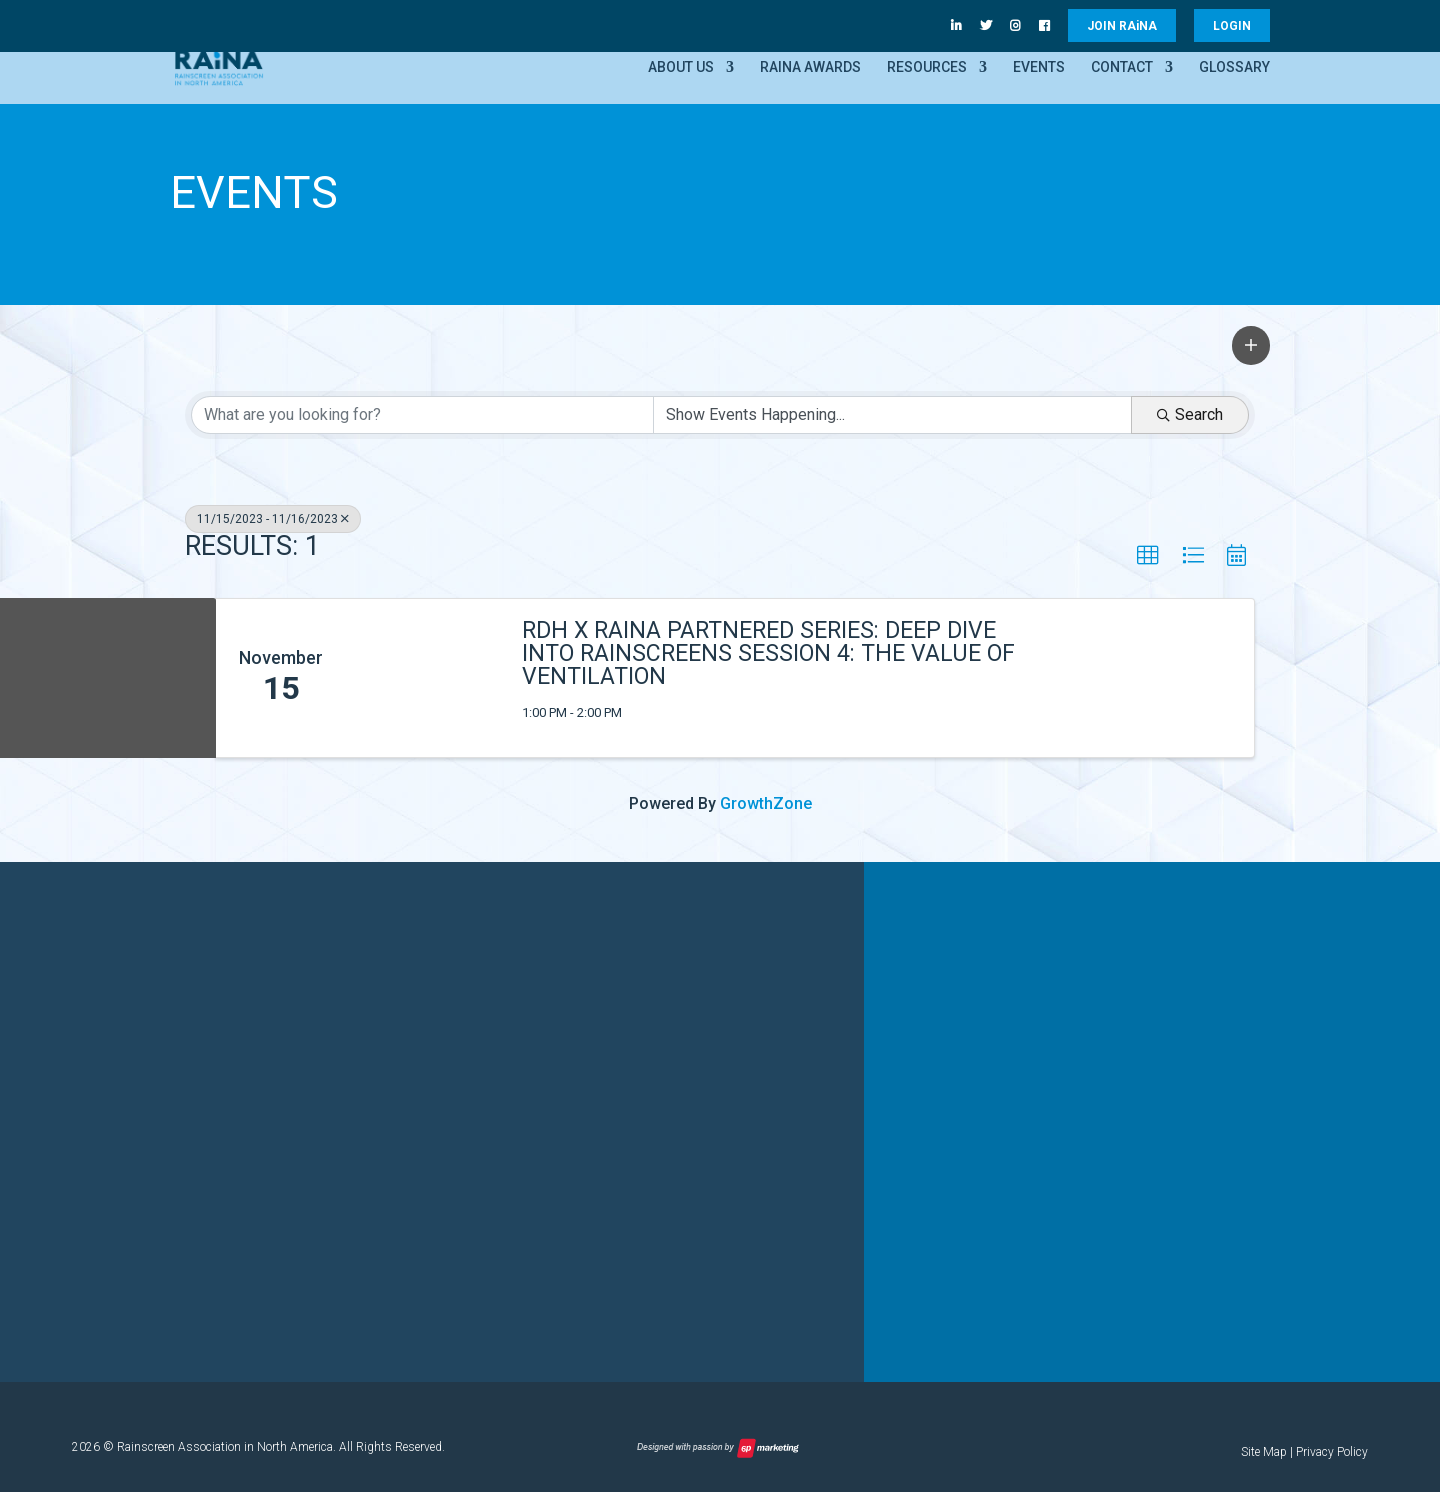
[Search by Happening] (892, 415)
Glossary (1234, 67)
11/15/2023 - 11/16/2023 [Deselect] (273, 519)
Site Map (1264, 1451)
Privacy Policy (1332, 1451)
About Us (681, 67)
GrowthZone (766, 803)
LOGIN (1232, 26)
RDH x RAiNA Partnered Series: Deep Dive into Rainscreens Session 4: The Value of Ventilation (768, 653)
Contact (1122, 67)
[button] (1251, 345)
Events (1039, 67)
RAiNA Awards (810, 67)
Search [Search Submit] (1190, 414)
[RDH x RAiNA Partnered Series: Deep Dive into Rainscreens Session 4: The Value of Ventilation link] (424, 678)
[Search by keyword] (422, 415)
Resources (927, 67)
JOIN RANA (1122, 26)
